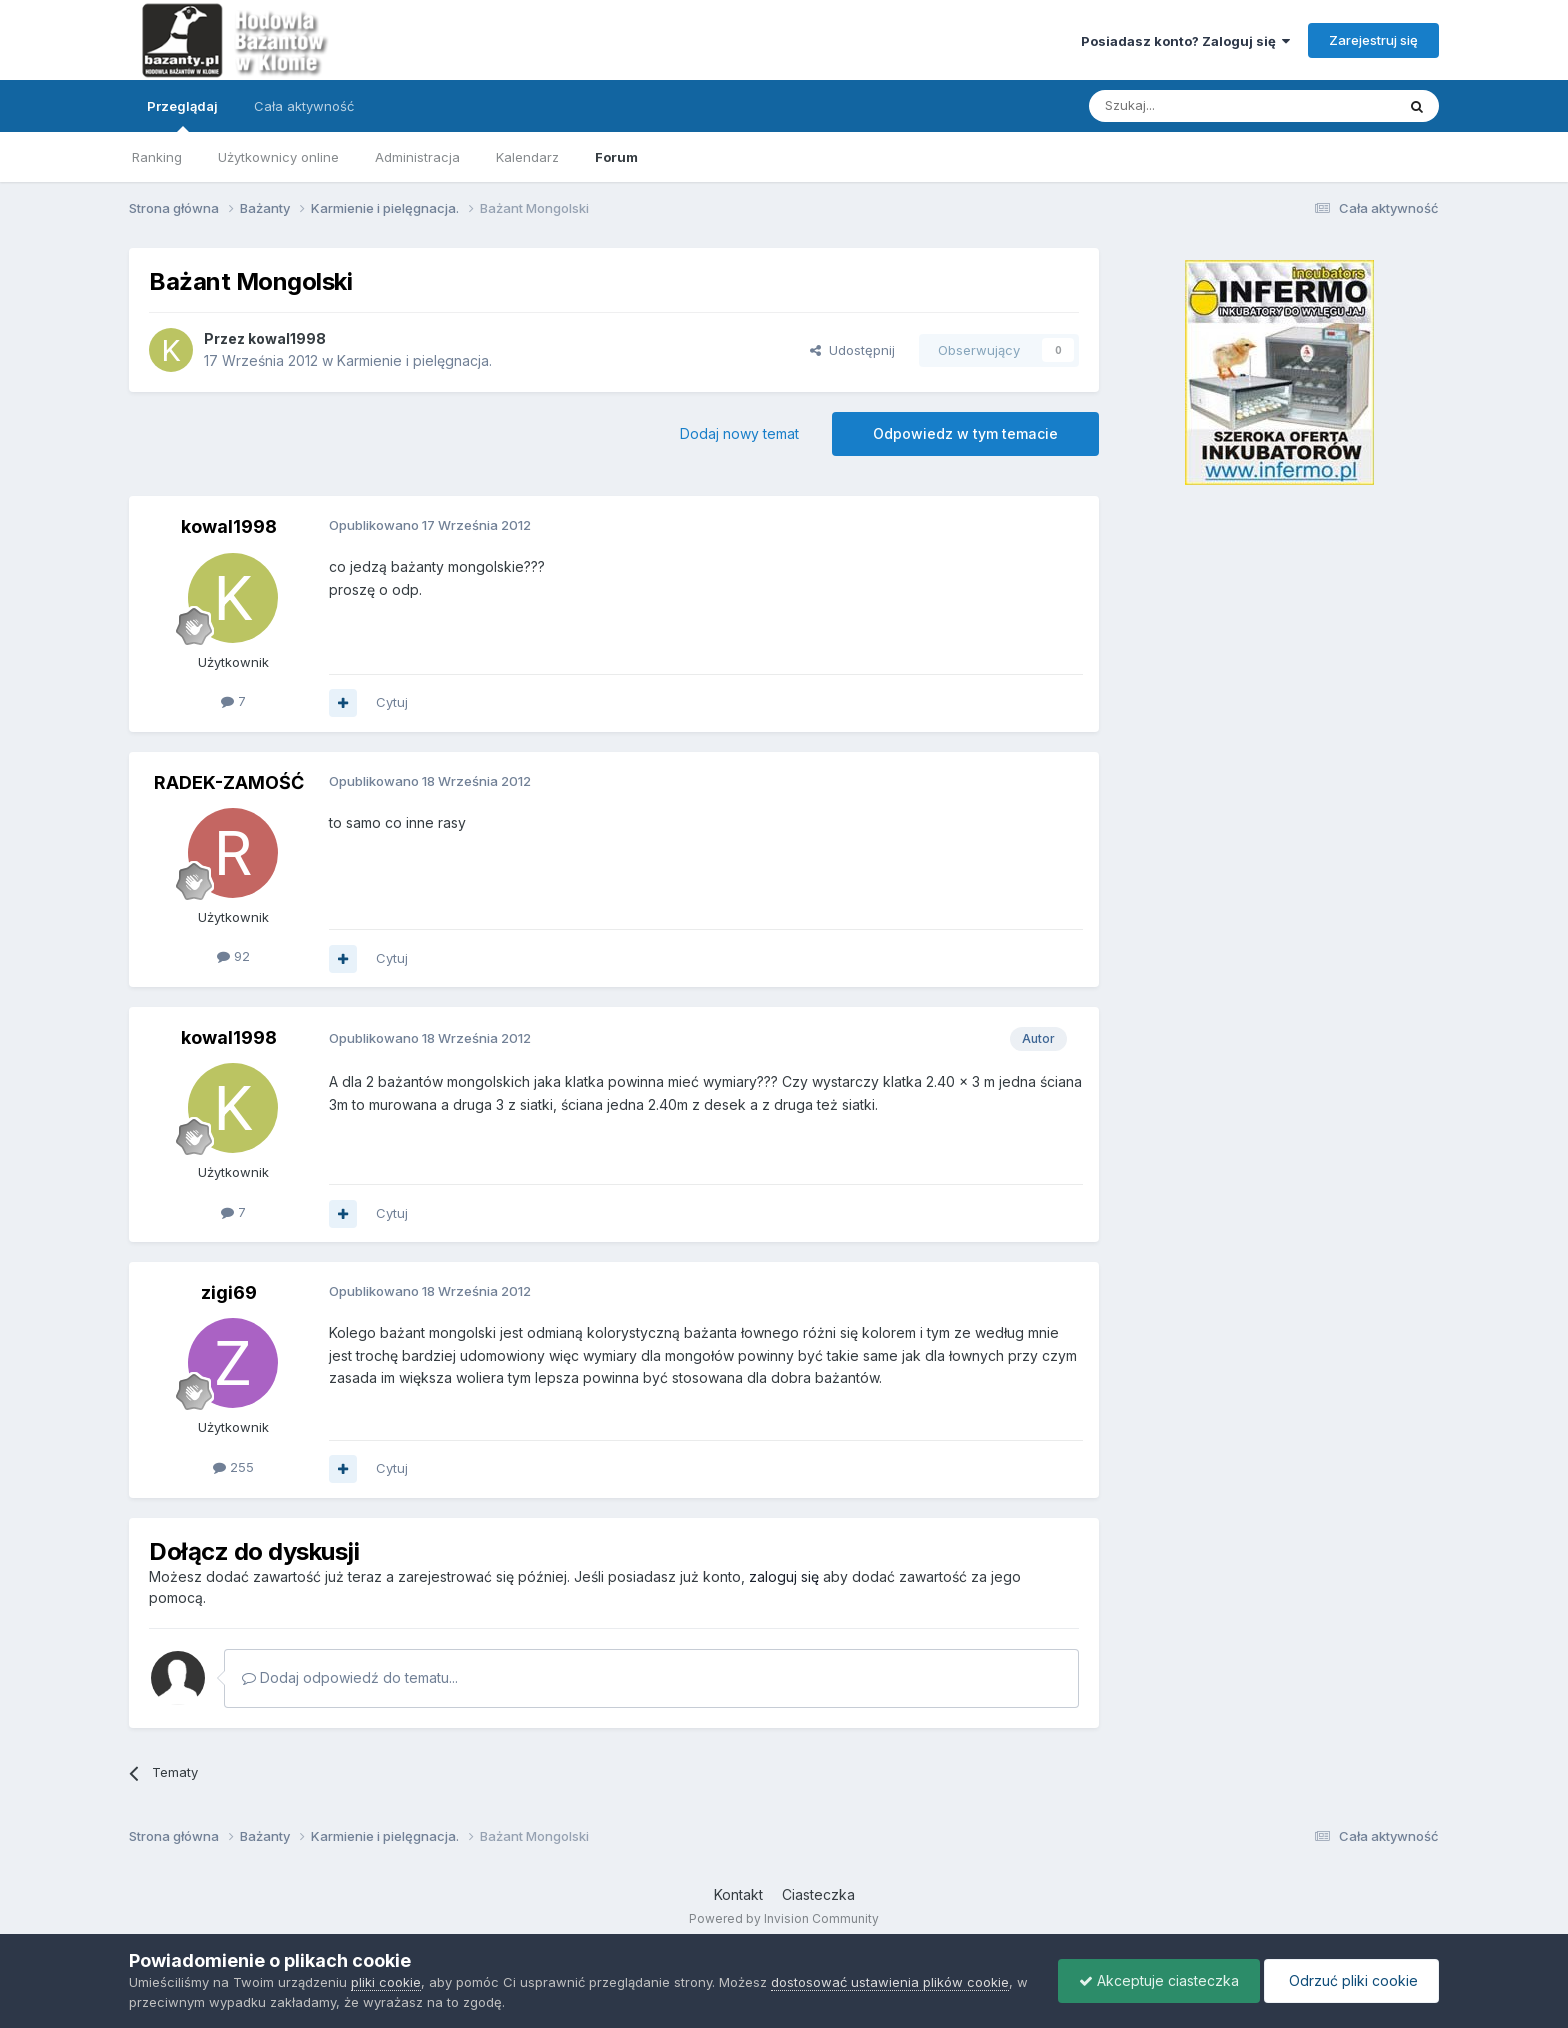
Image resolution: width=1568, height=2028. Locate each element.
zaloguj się (784, 1576)
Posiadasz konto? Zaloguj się (1185, 41)
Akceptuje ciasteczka (1159, 1980)
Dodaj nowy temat (739, 433)
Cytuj (392, 702)
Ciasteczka (818, 1894)
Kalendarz (527, 157)
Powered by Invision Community (784, 1918)
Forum (616, 157)
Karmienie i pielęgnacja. (414, 360)
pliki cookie (386, 1982)
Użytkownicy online (278, 157)
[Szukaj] (1192, 106)
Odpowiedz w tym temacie (965, 433)
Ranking (157, 157)
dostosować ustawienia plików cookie (890, 1982)
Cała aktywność (304, 106)
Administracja (417, 157)
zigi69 (229, 1292)
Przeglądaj (182, 115)
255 (233, 1467)
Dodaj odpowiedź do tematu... (350, 1677)
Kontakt (738, 1894)
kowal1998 (287, 338)
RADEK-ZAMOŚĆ (229, 782)
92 (233, 956)
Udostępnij (852, 350)
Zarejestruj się (1373, 40)
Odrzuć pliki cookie (1351, 1980)
